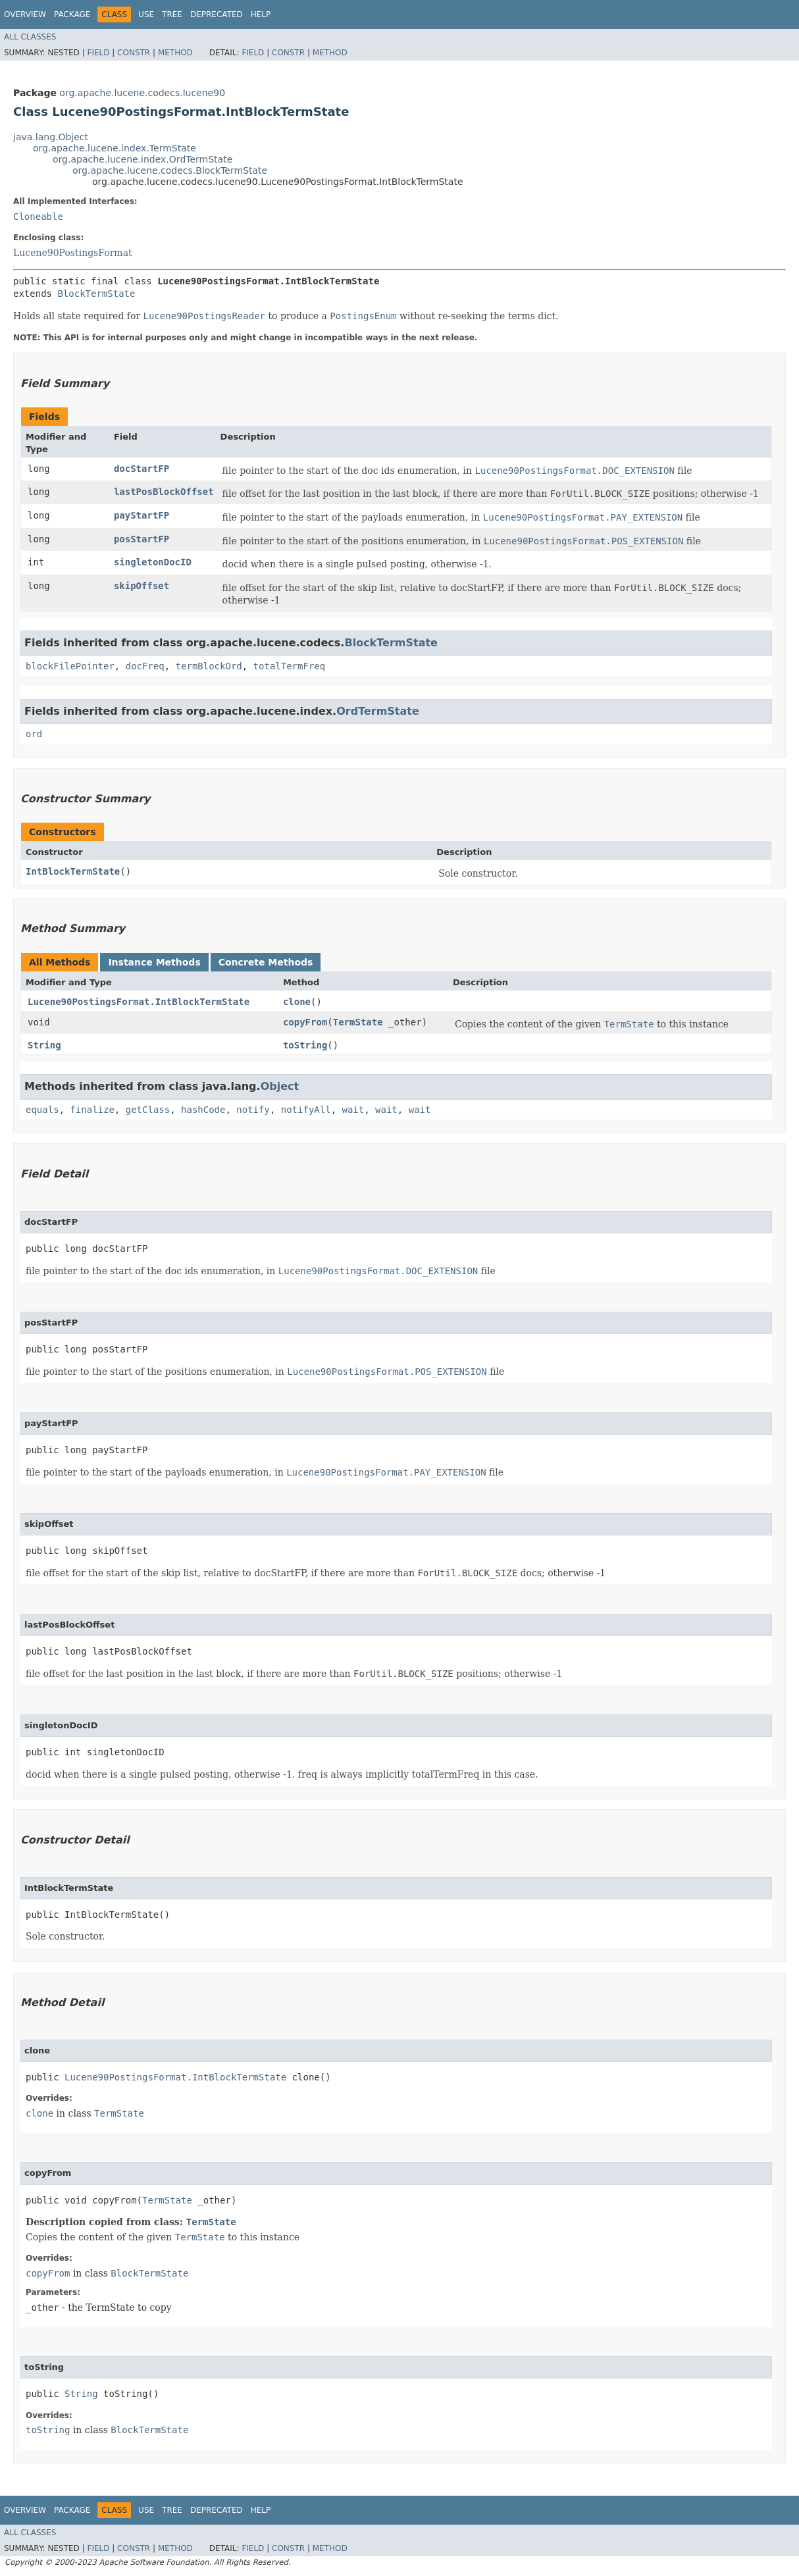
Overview (25, 14)
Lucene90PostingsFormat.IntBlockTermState (138, 1001)
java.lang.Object (50, 137)
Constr (133, 52)
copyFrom (305, 1022)
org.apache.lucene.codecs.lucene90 (142, 93)
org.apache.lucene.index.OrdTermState (142, 159)
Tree (172, 14)
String (44, 1045)
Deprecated (216, 14)
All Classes (30, 36)
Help (261, 14)
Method (175, 52)
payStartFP (141, 515)
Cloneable (38, 216)
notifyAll (306, 1109)
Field (98, 52)
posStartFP (141, 539)
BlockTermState (96, 293)
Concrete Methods (266, 962)
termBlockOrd (209, 666)
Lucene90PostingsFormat (72, 252)
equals (42, 1109)
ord (34, 734)
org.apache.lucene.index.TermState (114, 148)
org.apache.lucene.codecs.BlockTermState (169, 170)
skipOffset (141, 585)
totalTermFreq (289, 666)
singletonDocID (153, 562)
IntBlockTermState (73, 871)
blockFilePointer (70, 666)
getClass (148, 1109)
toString (305, 1045)
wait (353, 1109)
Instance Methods (154, 962)
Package (72, 14)
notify (253, 1109)
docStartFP (141, 468)
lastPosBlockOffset (164, 491)
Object (280, 1086)
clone (297, 1001)
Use (146, 14)
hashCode (203, 1109)
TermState (358, 1022)
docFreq (145, 666)
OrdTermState (377, 711)
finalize (92, 1109)
